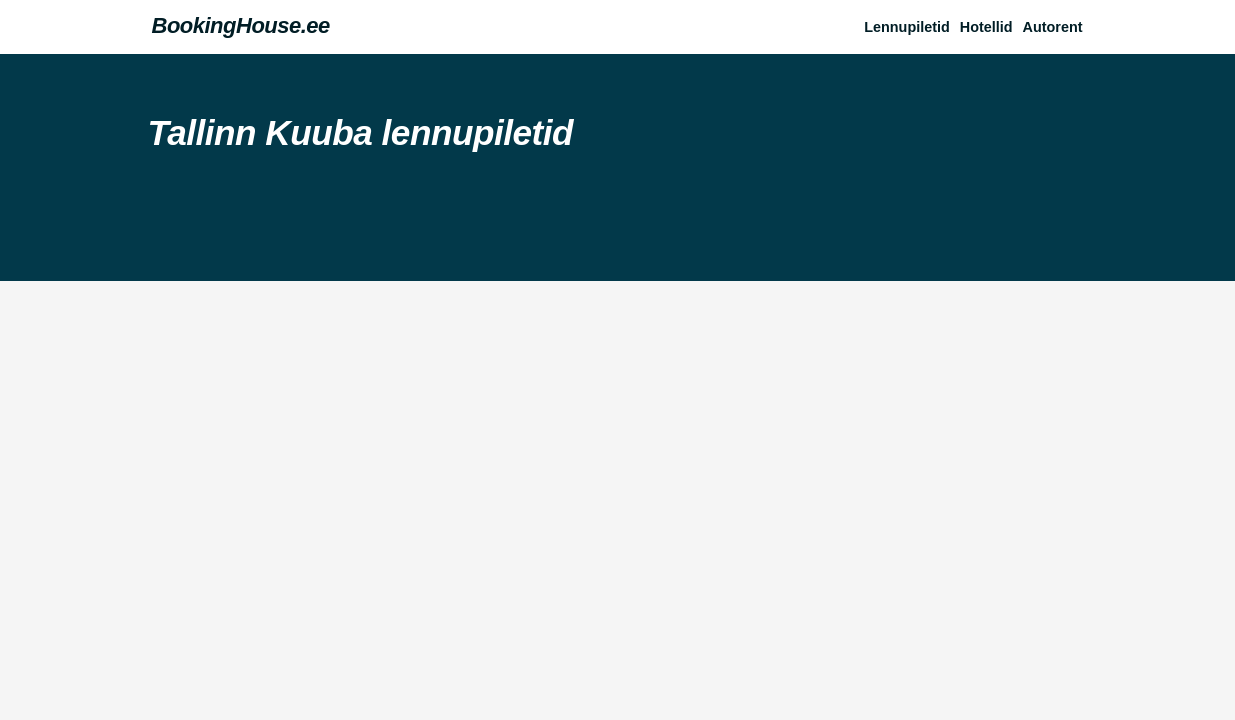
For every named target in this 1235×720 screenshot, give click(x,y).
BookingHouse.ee (241, 25)
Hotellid (986, 27)
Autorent (1053, 27)
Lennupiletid (907, 27)
